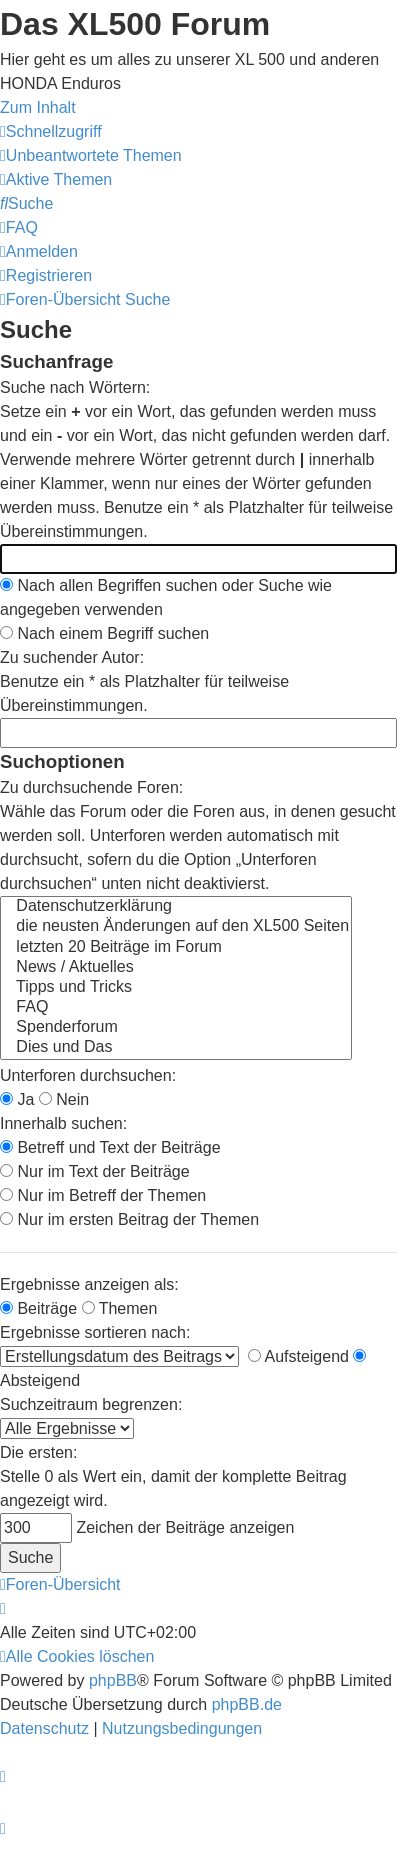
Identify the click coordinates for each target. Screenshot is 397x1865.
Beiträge (38, 1308)
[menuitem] (91, 155)
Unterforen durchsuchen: (88, 1075)
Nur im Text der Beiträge (95, 1171)
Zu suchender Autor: (72, 657)
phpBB (113, 1680)
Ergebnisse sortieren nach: (95, 1332)
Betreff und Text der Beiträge (110, 1147)
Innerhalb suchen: (63, 1123)
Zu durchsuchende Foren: (91, 787)
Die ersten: (38, 1452)
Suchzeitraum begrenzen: (91, 1404)
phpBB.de (247, 1704)
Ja (17, 1099)
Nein (64, 1099)
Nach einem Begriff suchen (104, 633)
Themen (120, 1308)
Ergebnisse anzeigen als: (89, 1284)
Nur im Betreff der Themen (103, 1195)
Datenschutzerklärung (176, 907)
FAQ (176, 1008)
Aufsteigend (298, 1356)
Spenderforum (176, 1028)
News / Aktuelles (176, 968)
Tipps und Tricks (176, 988)
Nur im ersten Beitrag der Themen (129, 1219)
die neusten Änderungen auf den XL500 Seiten (176, 927)
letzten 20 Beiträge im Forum (176, 948)
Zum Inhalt (38, 107)
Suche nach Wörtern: (75, 387)
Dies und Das (176, 1048)
